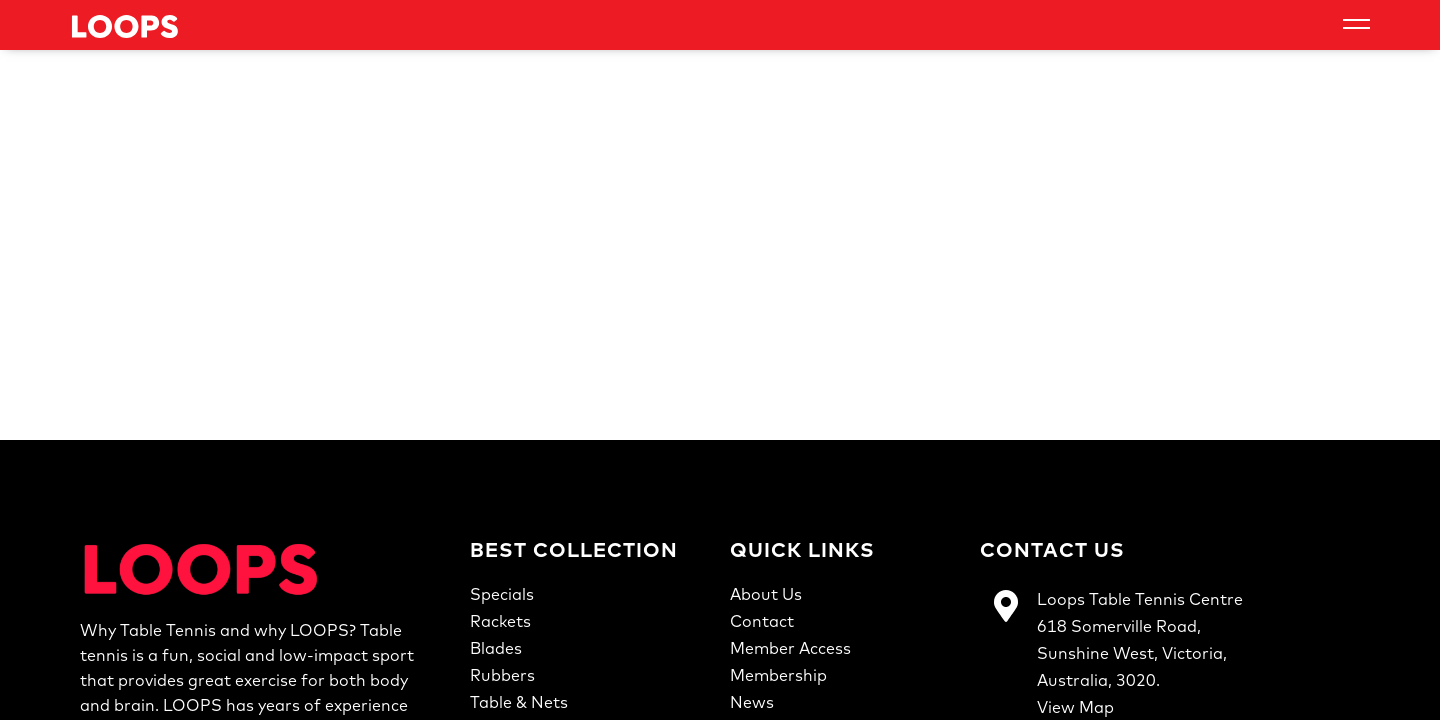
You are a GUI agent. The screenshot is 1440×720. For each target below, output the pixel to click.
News (752, 702)
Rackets (500, 621)
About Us (766, 594)
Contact (762, 621)
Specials (502, 594)
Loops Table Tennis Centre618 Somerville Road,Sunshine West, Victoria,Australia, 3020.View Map (1140, 653)
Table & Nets (519, 702)
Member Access (790, 648)
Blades (496, 648)
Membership (778, 675)
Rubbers (502, 675)
